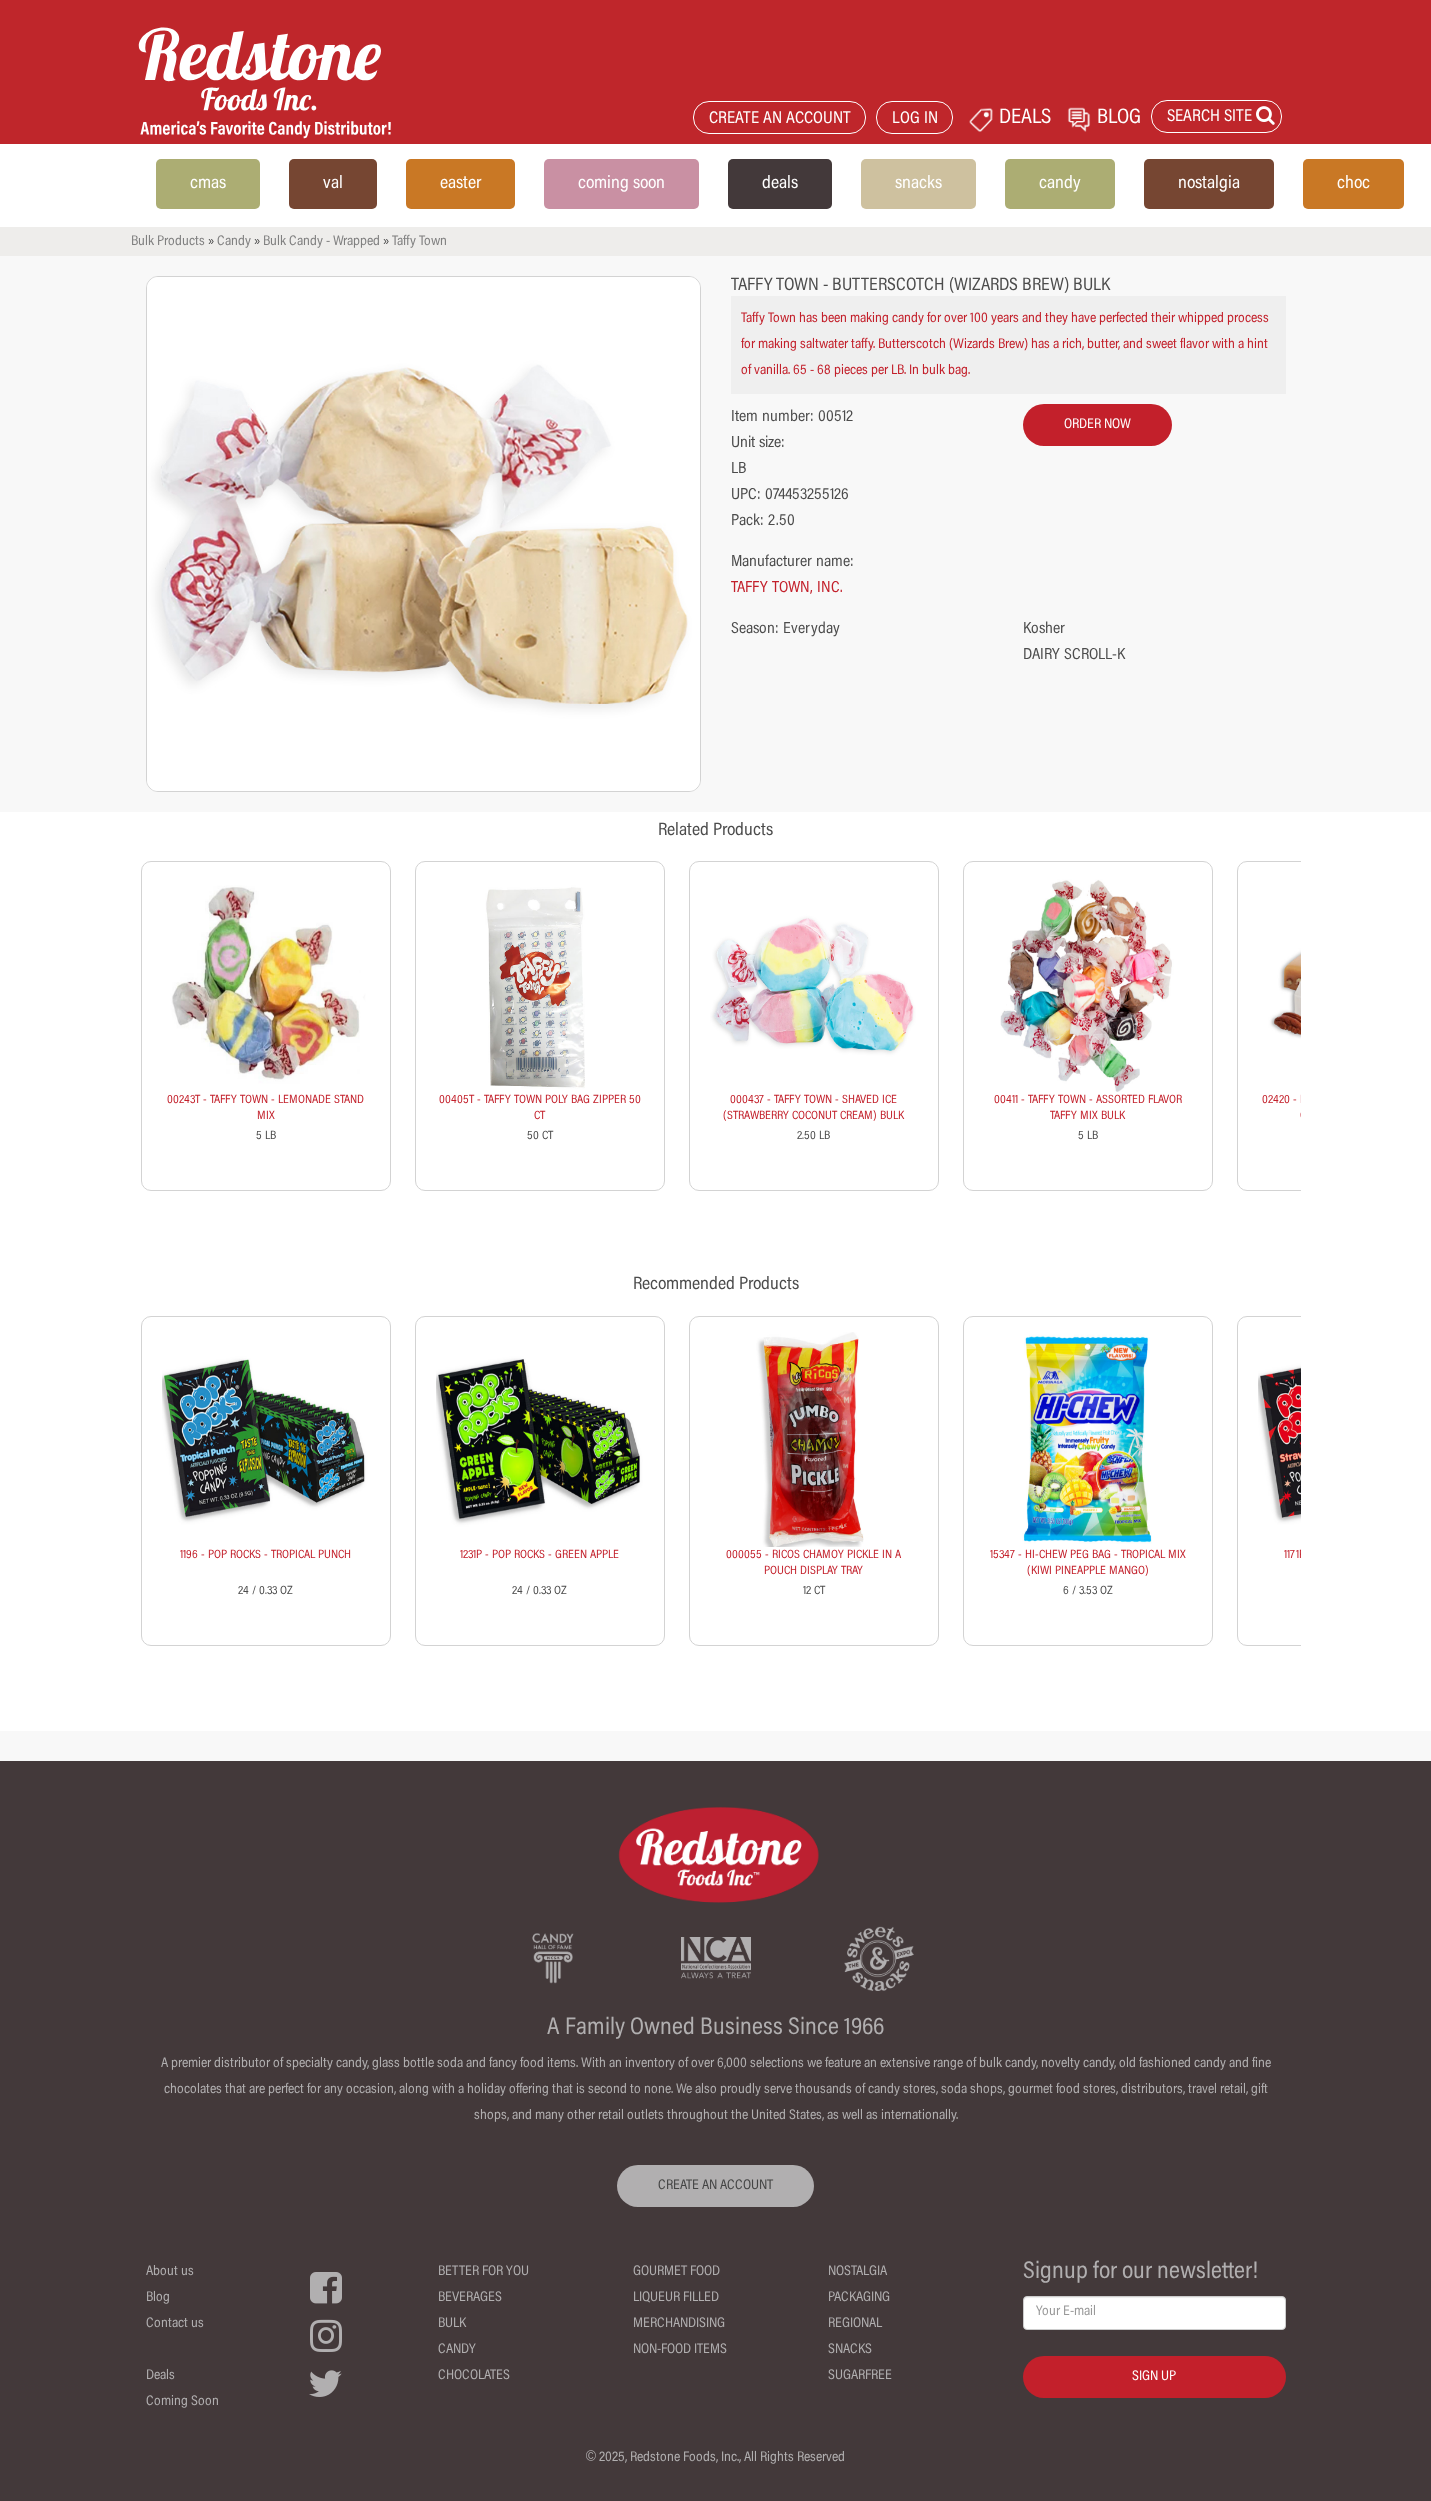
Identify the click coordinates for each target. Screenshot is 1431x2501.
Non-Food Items (680, 2350)
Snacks (850, 2350)
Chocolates (474, 2376)
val (333, 184)
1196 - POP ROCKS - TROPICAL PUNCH (265, 1555)
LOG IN (915, 119)
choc (1353, 184)
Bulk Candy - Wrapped (321, 242)
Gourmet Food (676, 2272)
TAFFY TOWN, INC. (787, 588)
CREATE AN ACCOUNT (780, 119)
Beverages (470, 2298)
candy (1060, 184)
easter (460, 184)
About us (170, 2272)
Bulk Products (168, 242)
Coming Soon (182, 2402)
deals (780, 184)
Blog (158, 2298)
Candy (234, 242)
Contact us (175, 2324)
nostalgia (1209, 184)
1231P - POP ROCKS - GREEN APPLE (539, 1555)
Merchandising (679, 2324)
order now (1097, 425)
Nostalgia (857, 2272)
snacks (918, 184)
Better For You (483, 2272)
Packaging (859, 2298)
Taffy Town (419, 242)
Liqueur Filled (676, 2298)
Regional (855, 2324)
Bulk (452, 2324)
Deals (160, 2376)
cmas (208, 184)
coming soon (621, 184)
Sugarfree (860, 2376)
